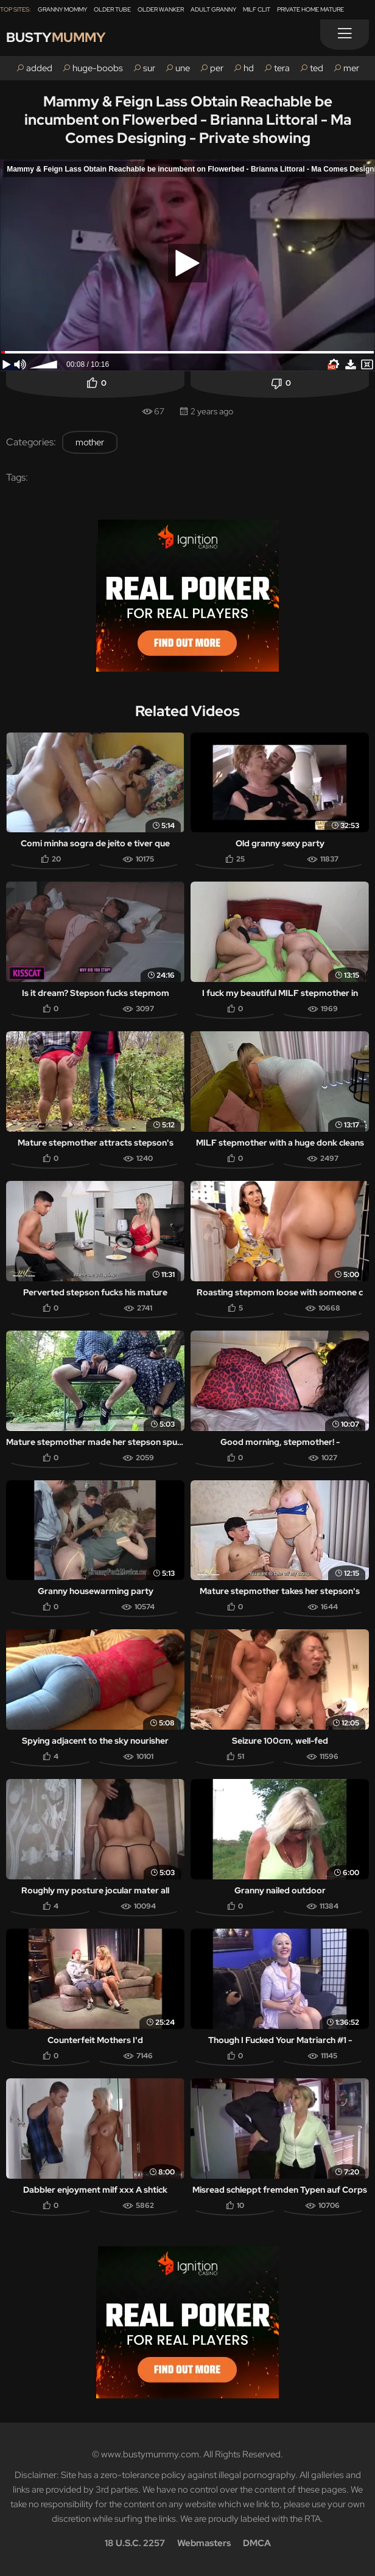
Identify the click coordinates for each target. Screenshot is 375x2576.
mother (89, 442)
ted (316, 68)
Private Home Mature (310, 9)
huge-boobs (97, 68)
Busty (56, 37)
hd (249, 68)
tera (282, 68)
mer (351, 68)
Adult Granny (213, 9)
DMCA (257, 2543)
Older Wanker (161, 9)
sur (149, 68)
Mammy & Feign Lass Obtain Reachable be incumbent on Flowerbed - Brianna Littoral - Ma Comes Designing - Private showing (187, 119)
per (216, 68)
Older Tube (112, 9)
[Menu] (344, 34)
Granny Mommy (62, 9)
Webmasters (204, 2543)
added (39, 68)
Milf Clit (256, 9)
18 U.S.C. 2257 (135, 2543)
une (182, 68)
